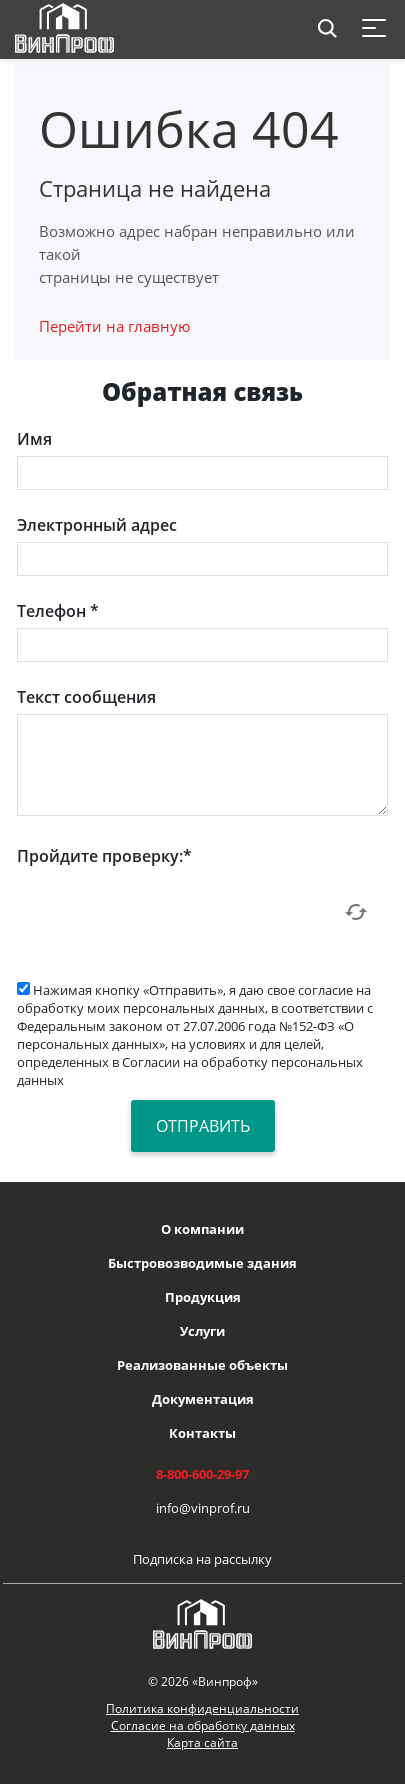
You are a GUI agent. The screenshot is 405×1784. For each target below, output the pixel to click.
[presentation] (169, 912)
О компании (202, 1229)
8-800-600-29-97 (202, 1474)
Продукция (203, 1297)
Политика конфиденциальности (202, 1708)
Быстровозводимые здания (202, 1263)
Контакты (202, 1433)
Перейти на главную (114, 326)
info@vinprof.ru (203, 1508)
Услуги (202, 1331)
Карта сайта (202, 1742)
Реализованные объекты (202, 1365)
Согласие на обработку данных (203, 1725)
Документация (203, 1399)
